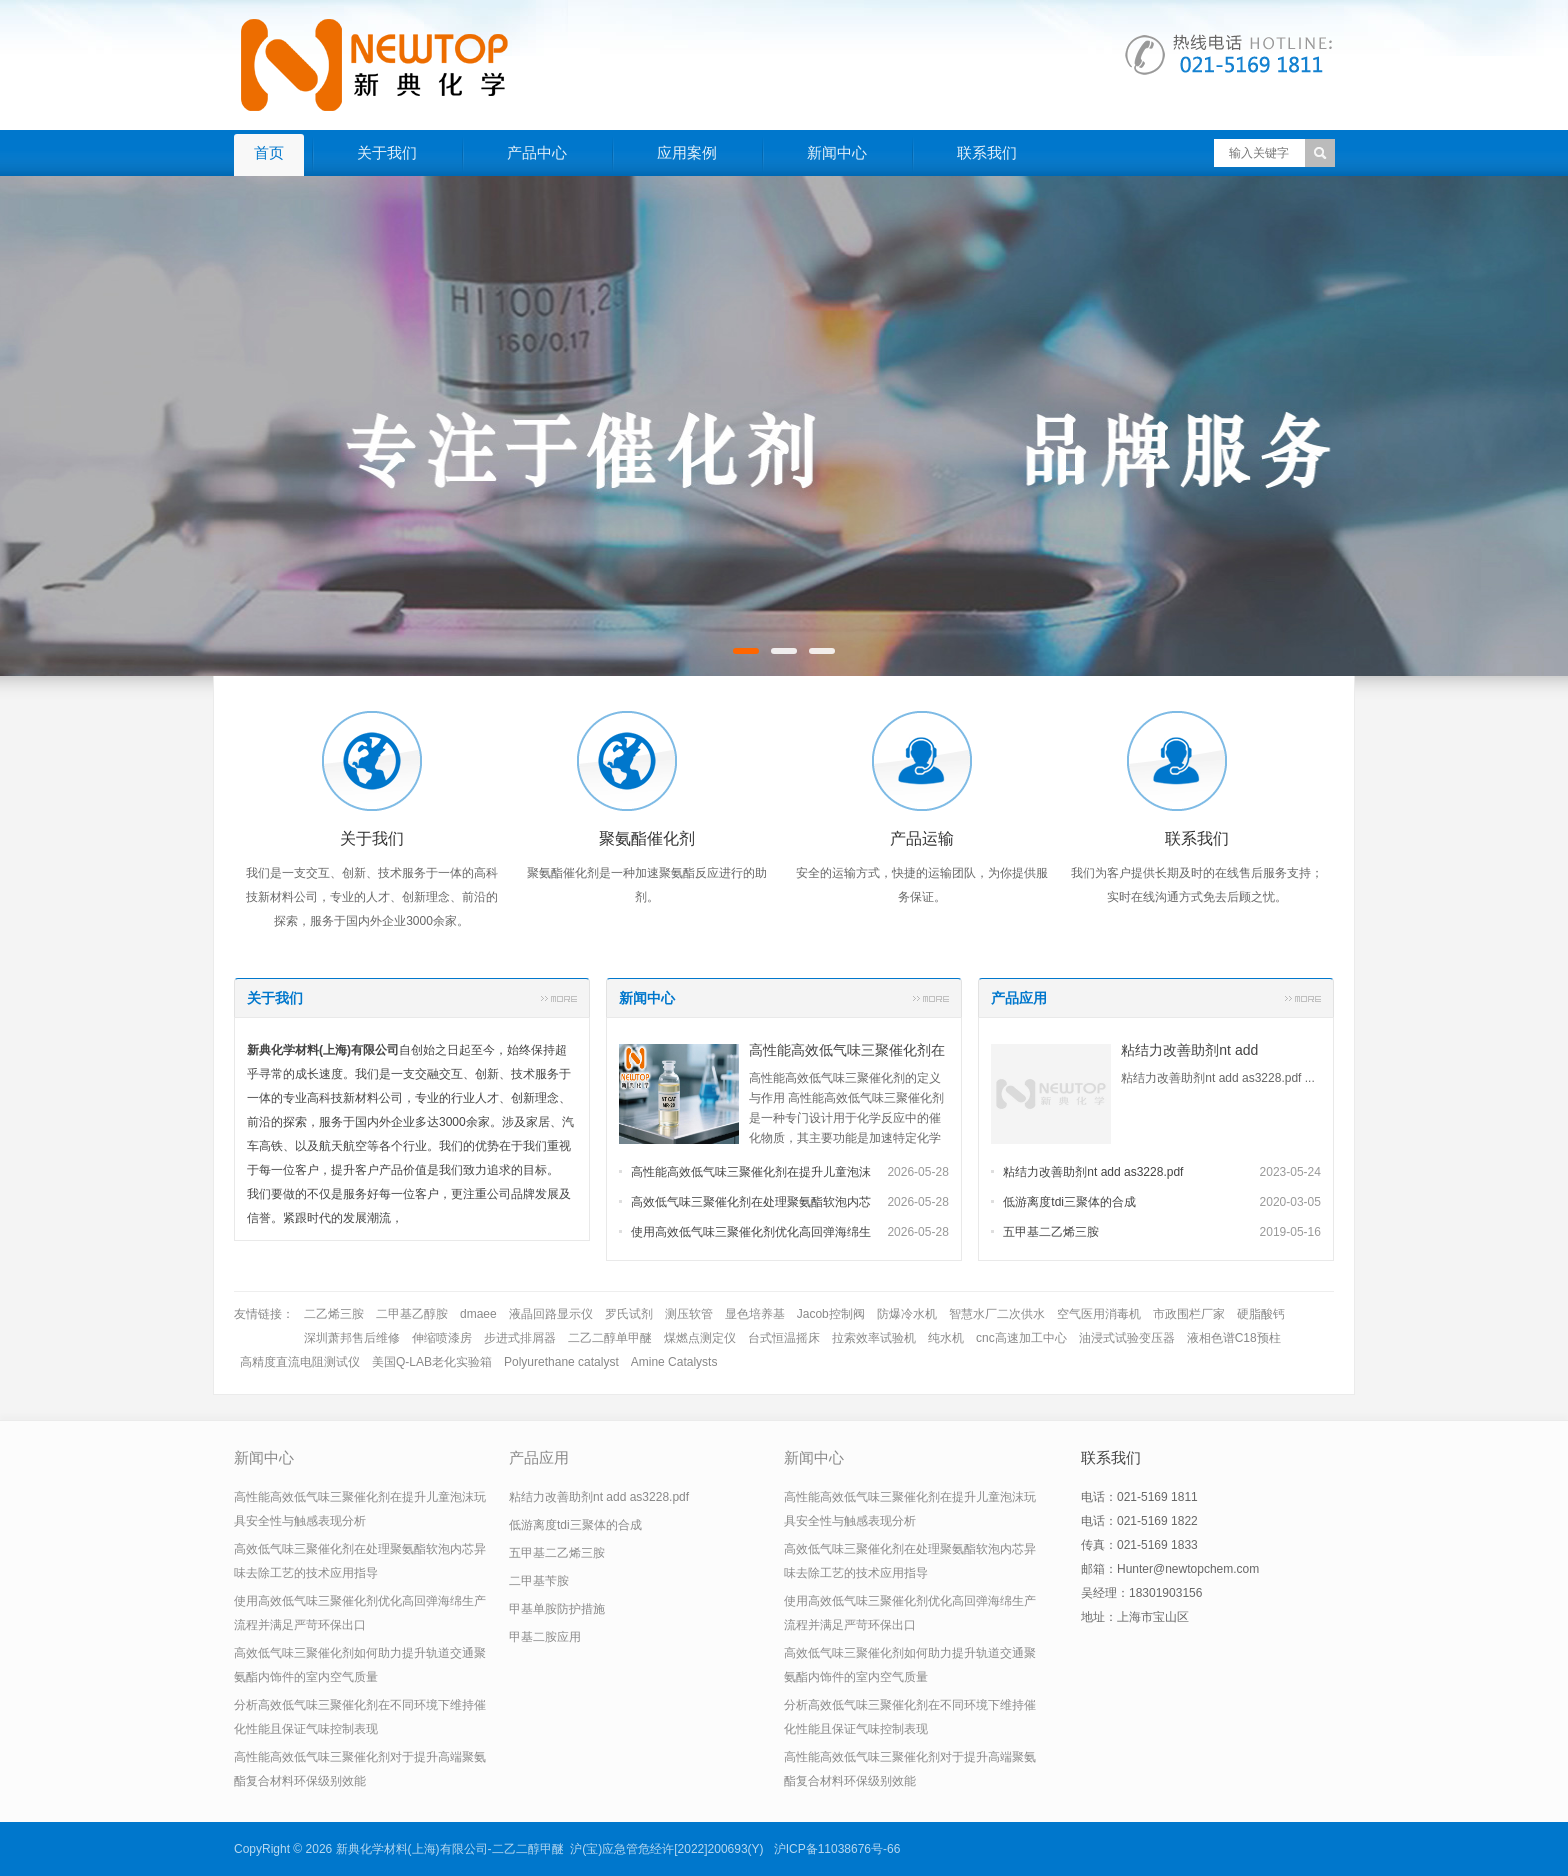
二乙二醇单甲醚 (610, 1338)
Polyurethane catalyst (561, 1362)
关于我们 (387, 152)
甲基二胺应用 (545, 1637)
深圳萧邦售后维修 (352, 1338)
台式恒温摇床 (784, 1338)
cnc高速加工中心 (1021, 1338)
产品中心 (537, 152)
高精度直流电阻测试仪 (300, 1362)
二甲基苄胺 (539, 1581)
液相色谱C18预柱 (1234, 1338)
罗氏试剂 (629, 1314)
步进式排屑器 (520, 1338)
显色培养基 (755, 1314)
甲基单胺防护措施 (557, 1609)
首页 (269, 152)
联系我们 (987, 152)
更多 (559, 998)
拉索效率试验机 (874, 1338)
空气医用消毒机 (1099, 1314)
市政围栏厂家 (1189, 1314)
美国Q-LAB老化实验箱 (432, 1362)
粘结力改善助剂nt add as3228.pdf (1093, 1172)
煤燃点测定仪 (700, 1338)
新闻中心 (837, 152)
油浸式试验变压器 (1127, 1338)
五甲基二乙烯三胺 (1051, 1232)
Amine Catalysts (674, 1362)
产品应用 (1019, 998)
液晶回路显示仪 (551, 1314)
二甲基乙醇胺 (412, 1314)
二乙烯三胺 (334, 1314)
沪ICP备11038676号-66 (837, 1849)
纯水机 (946, 1338)
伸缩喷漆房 (442, 1338)
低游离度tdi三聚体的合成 (1069, 1202)
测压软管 (689, 1314)
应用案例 (687, 152)
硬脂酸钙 (1261, 1314)
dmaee (478, 1314)
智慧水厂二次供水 (997, 1314)
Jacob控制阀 (831, 1314)
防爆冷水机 (907, 1314)
